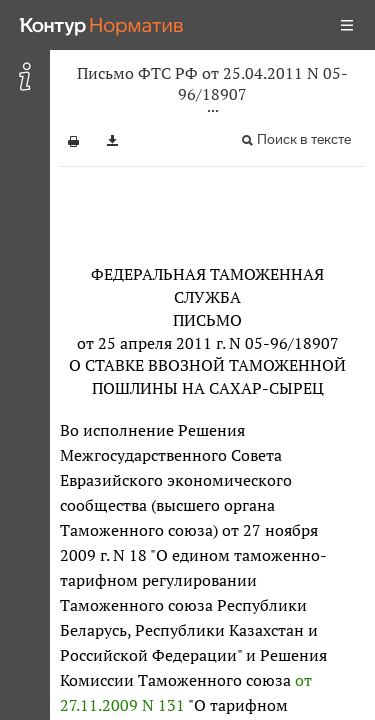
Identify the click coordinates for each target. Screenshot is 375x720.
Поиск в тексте (304, 139)
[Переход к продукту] (102, 25)
